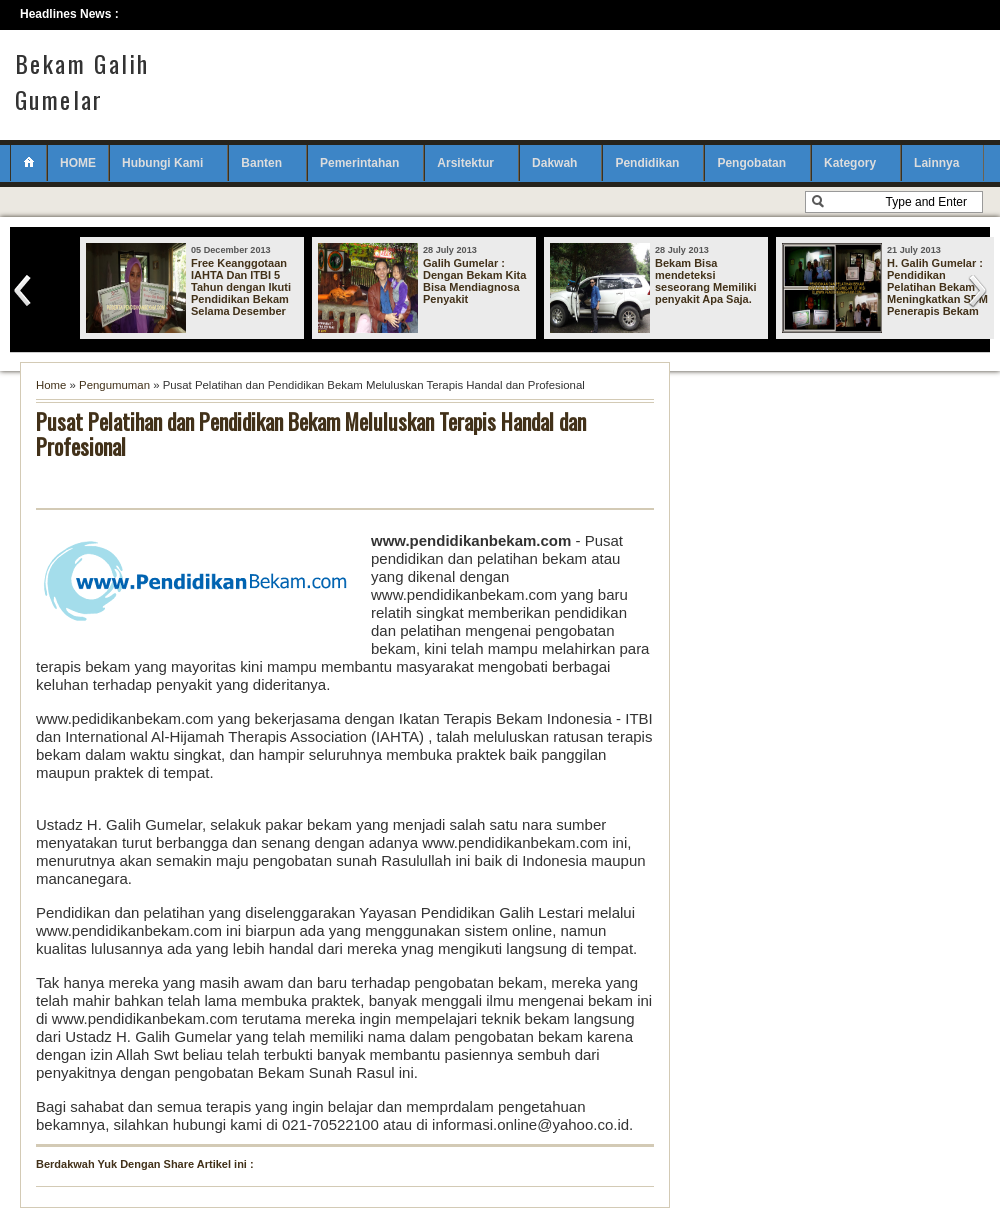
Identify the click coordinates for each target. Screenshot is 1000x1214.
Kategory (850, 163)
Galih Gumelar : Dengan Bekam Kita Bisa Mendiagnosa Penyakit (474, 281)
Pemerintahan (359, 163)
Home (51, 385)
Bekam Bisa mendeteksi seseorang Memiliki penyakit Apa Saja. (706, 281)
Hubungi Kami (162, 163)
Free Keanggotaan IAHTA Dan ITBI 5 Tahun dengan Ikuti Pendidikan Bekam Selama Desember (241, 287)
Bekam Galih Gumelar (82, 81)
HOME (78, 163)
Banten (261, 163)
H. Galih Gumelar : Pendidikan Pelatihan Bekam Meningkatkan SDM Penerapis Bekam (937, 287)
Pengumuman (114, 385)
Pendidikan (647, 163)
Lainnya (936, 163)
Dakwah (554, 163)
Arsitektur (465, 163)
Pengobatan (751, 163)
